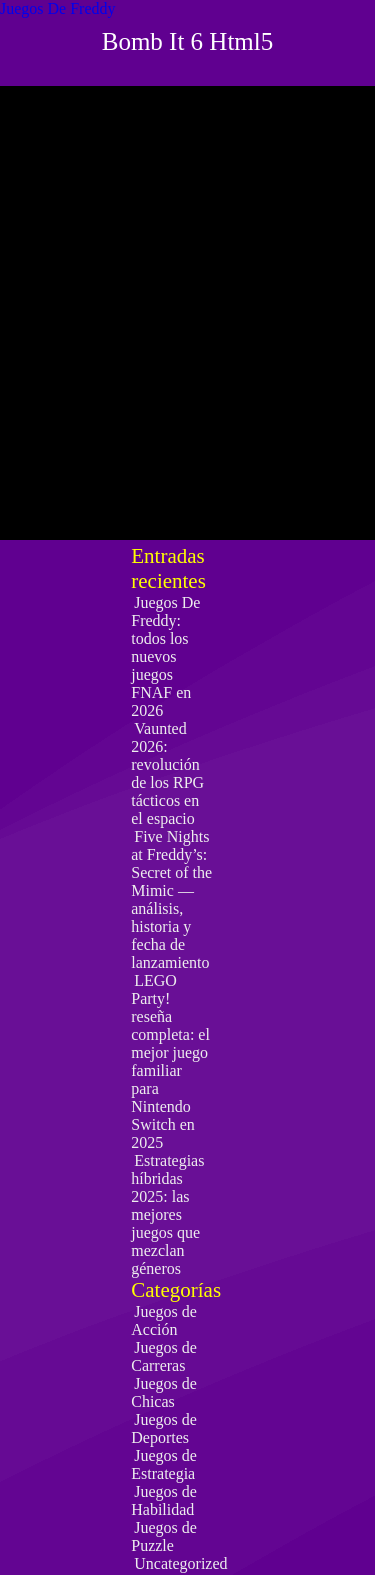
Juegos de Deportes (164, 1428)
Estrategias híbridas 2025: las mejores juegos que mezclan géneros (167, 1214)
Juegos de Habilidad (164, 1500)
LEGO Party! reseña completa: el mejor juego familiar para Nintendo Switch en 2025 (170, 1061)
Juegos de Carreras (164, 1356)
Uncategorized (180, 1563)
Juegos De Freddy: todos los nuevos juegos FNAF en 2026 (165, 656)
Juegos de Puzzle (164, 1536)
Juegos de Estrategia (164, 1464)
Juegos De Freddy (58, 8)
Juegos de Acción (164, 1320)
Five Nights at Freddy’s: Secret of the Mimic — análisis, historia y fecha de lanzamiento (171, 899)
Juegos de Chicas (164, 1392)
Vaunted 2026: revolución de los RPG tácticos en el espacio (167, 773)
